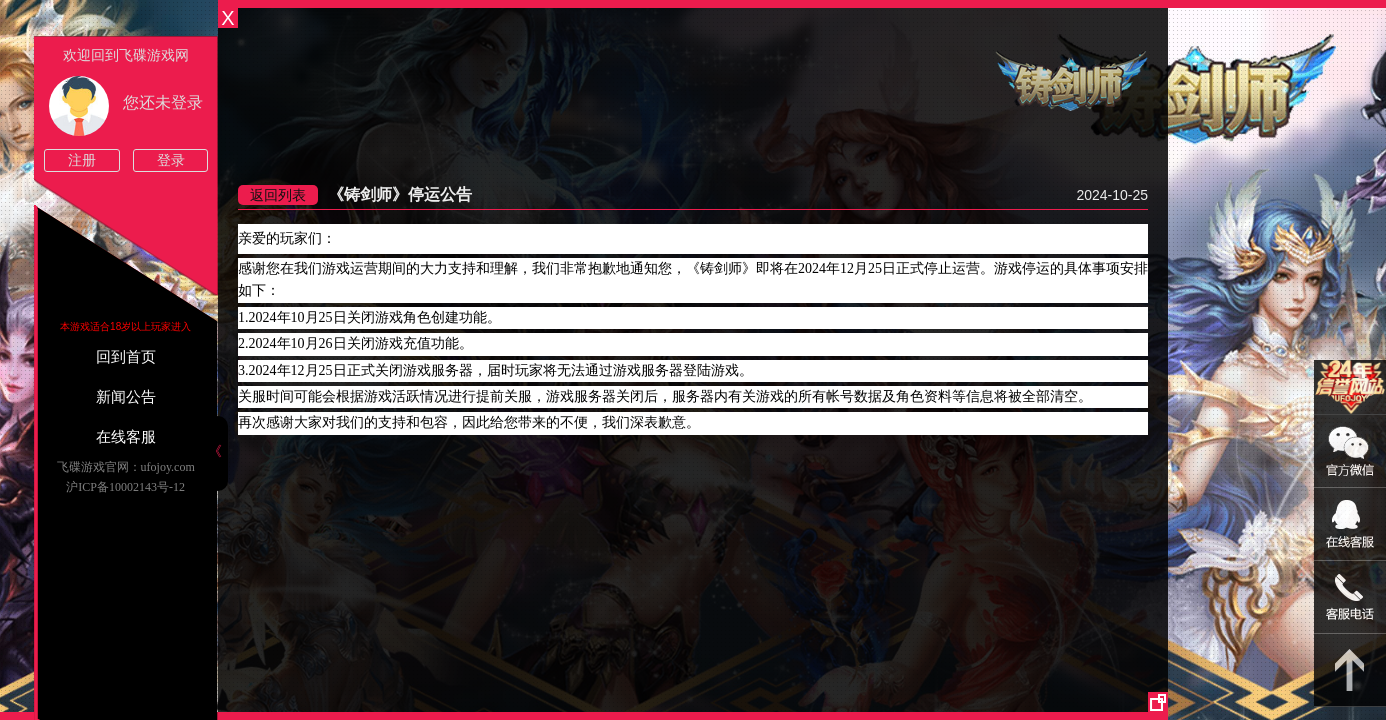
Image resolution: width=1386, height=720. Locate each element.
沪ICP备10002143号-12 (125, 487)
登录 (171, 160)
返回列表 (278, 195)
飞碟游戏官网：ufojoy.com (126, 467)
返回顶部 (1350, 670)
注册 (82, 160)
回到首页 (126, 357)
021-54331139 (1350, 597)
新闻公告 (126, 397)
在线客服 (126, 437)
